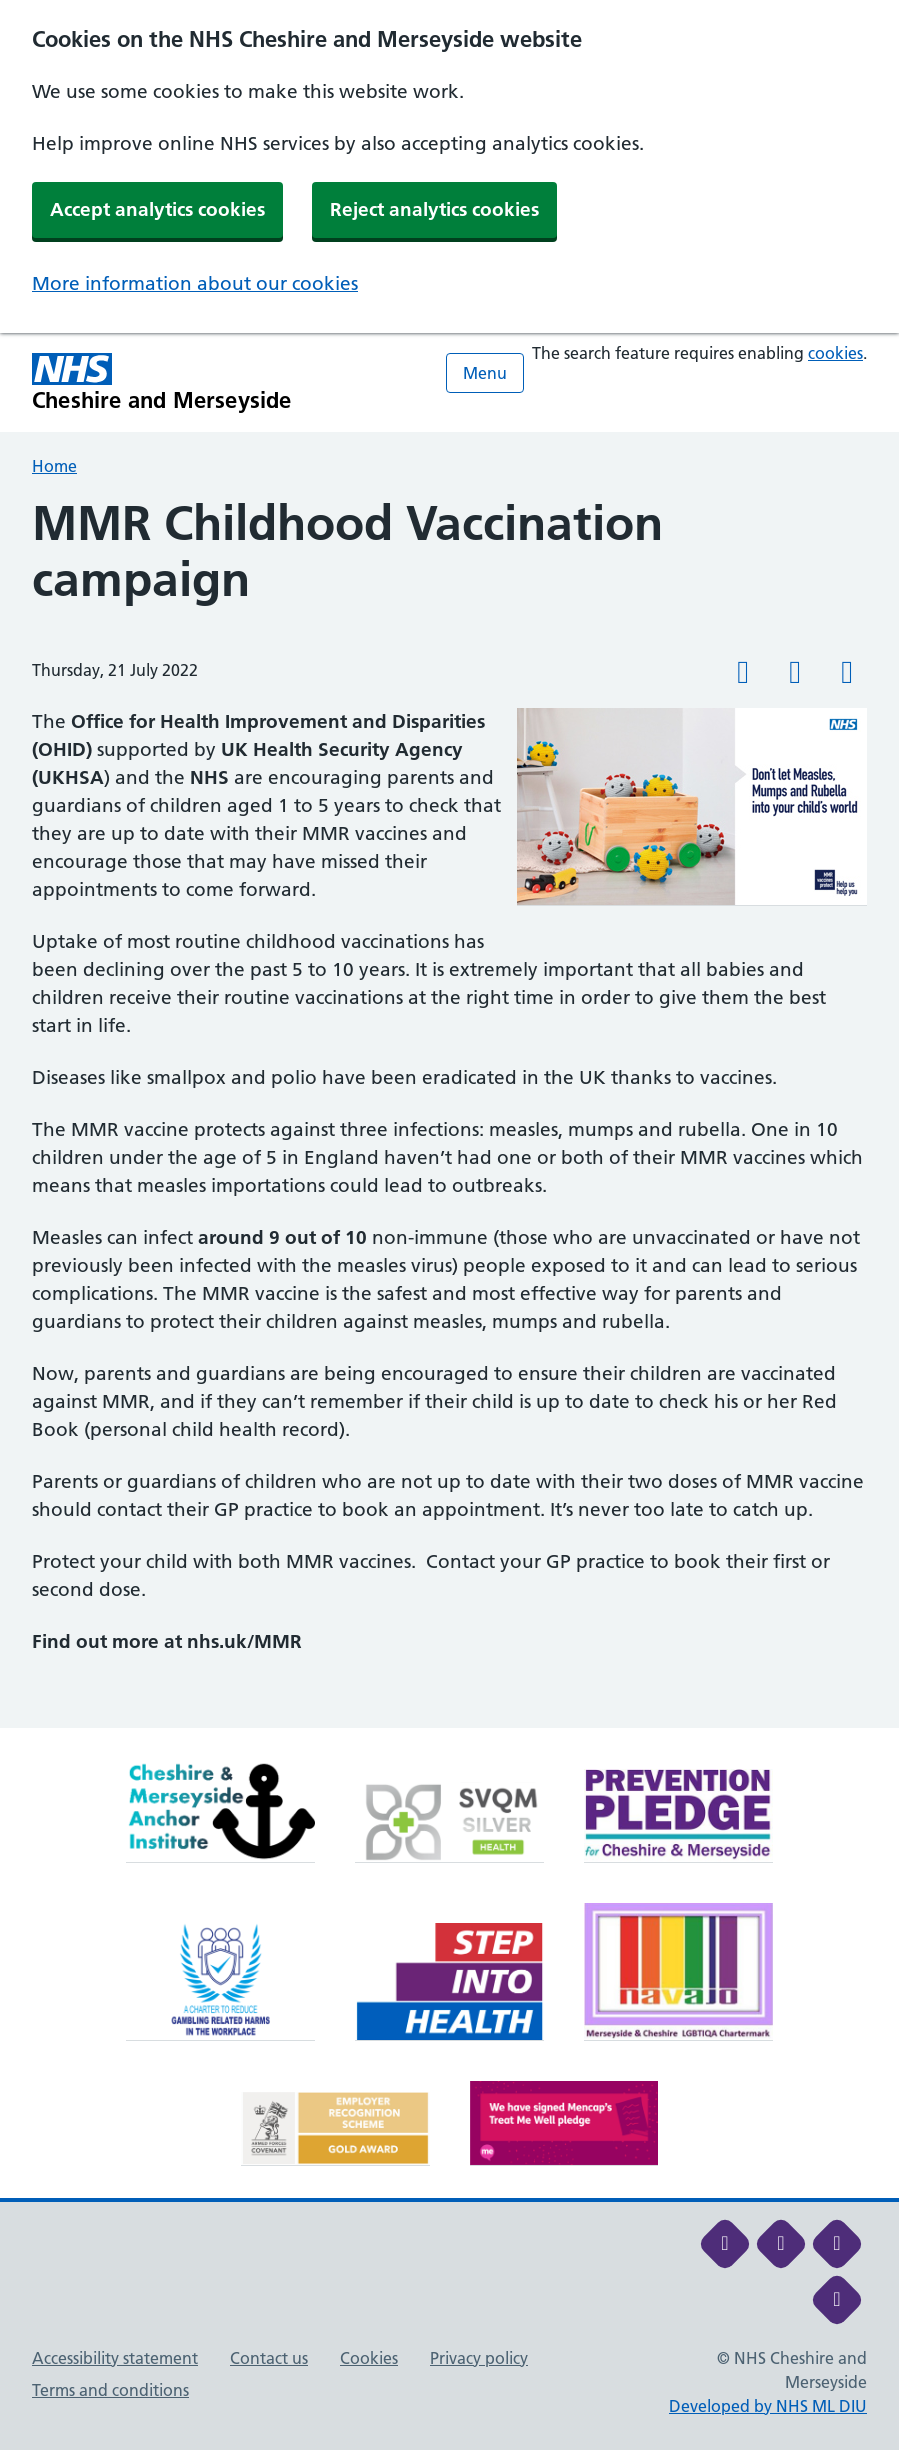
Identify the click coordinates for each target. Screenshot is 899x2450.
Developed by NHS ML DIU (768, 2406)
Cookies (369, 2358)
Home (54, 466)
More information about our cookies (195, 283)
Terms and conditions (110, 2390)
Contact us (269, 2358)
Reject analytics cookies (434, 209)
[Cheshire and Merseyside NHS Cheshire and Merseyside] (162, 382)
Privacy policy (479, 2358)
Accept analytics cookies (157, 209)
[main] (449, 1112)
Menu (485, 373)
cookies (835, 353)
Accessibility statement (115, 2358)
